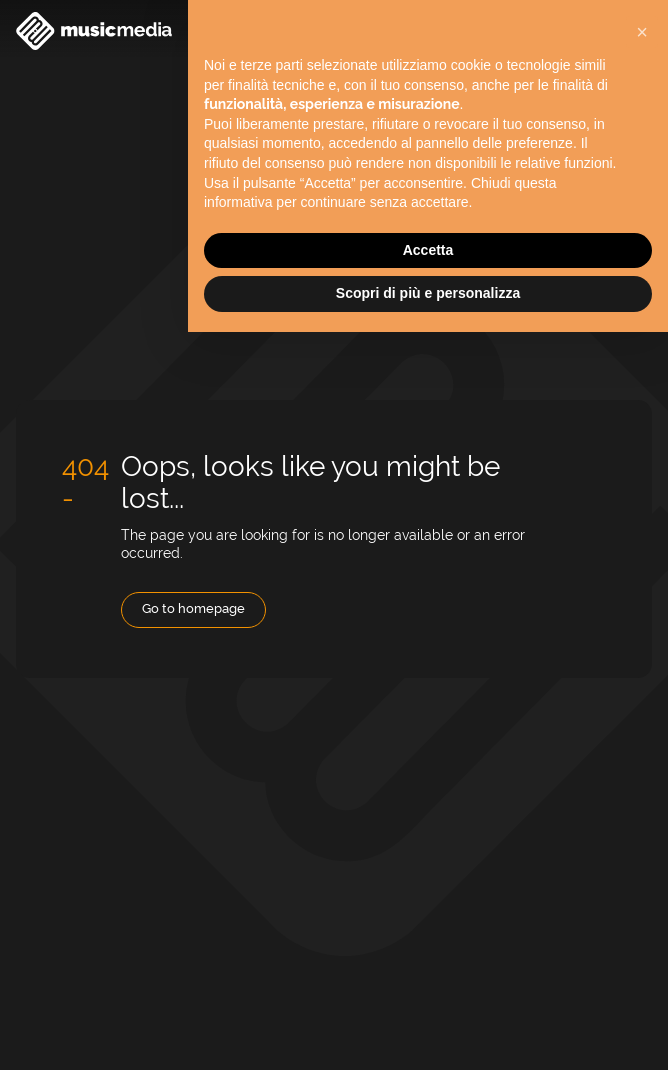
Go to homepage (193, 608)
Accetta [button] (428, 250)
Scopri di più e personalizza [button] (428, 293)
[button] (642, 32)
